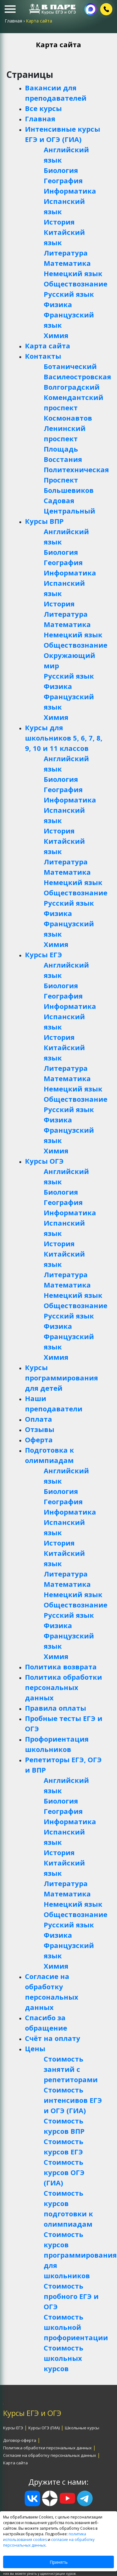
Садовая (59, 500)
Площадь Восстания (63, 454)
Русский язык (69, 294)
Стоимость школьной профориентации (74, 2327)
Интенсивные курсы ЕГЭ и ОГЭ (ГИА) (62, 134)
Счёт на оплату (52, 2038)
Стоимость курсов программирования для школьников (74, 2254)
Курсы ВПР (44, 521)
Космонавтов (68, 418)
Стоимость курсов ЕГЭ (63, 2146)
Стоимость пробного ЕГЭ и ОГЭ (71, 2296)
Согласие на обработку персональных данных (51, 1991)
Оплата (38, 1419)
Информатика (70, 190)
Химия (56, 335)
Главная (40, 118)
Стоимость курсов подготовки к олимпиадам (68, 2208)
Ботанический (70, 366)
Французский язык (69, 320)
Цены (35, 2048)
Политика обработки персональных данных (63, 1687)
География (63, 180)
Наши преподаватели (53, 1403)
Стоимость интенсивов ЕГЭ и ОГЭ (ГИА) (73, 2100)
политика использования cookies (44, 2536)
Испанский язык (64, 206)
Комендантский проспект (73, 402)
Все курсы (43, 108)
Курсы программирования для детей (61, 1378)
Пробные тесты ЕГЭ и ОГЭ (63, 1723)
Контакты (43, 356)
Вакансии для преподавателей (55, 93)
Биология (61, 170)
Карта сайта (47, 345)
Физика (58, 304)
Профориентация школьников (57, 1744)
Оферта (39, 1439)
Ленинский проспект (64, 433)
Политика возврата (61, 1666)
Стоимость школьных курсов (63, 2358)
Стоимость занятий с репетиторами (71, 2069)
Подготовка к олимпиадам (49, 1455)
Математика (67, 263)
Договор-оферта (19, 2440)
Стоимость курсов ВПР (64, 2126)
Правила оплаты (55, 1708)
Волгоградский (72, 387)
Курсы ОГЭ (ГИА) (44, 2428)
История (59, 221)
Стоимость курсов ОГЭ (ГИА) (64, 2172)
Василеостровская (74, 376)
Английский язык (66, 154)
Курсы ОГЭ (44, 1161)
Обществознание (74, 283)
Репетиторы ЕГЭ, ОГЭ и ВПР (63, 1764)
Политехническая (74, 469)
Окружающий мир (69, 660)
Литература (66, 252)
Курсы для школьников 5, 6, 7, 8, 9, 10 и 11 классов (63, 738)
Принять (59, 2562)
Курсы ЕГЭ (43, 954)
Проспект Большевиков (69, 485)
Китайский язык (64, 237)
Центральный (69, 510)
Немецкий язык (73, 273)
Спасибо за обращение (46, 2022)
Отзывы (39, 1429)
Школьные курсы (82, 2428)
